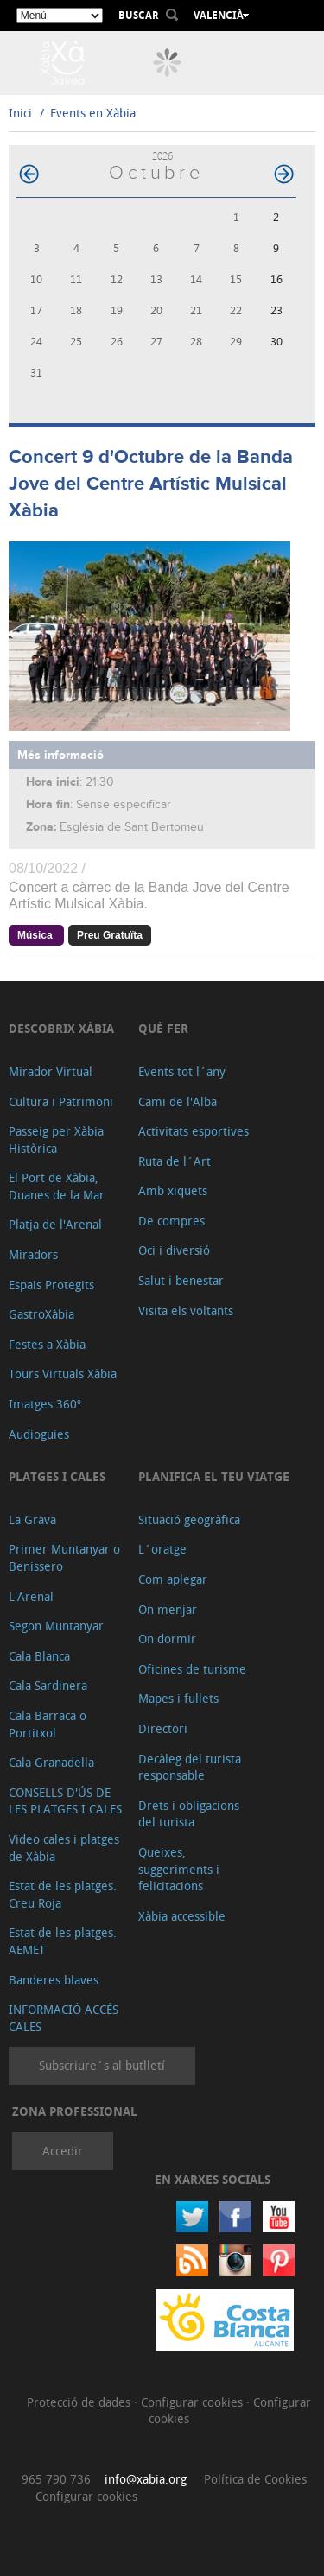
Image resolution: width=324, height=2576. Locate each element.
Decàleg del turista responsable (189, 1767)
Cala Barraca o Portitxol (47, 1724)
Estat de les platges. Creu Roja (63, 1894)
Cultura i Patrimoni (61, 1101)
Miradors (33, 1254)
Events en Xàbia (93, 112)
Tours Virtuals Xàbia (63, 1373)
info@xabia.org (146, 2479)
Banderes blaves (53, 1980)
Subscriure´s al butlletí (102, 2065)
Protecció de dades (80, 2402)
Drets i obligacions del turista (188, 1814)
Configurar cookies (193, 2402)
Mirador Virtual (50, 1071)
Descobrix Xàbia (61, 1028)
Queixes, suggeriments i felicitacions (178, 1869)
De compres (171, 1220)
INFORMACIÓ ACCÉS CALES (63, 2018)
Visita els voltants (185, 1310)
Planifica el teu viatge (213, 1476)
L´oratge (162, 1549)
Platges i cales (57, 1476)
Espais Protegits (51, 1284)
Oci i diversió (174, 1250)
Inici (20, 112)
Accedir (62, 2150)
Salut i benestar (181, 1280)
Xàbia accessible (182, 1916)
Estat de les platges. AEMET (63, 1941)
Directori (162, 1728)
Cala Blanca (39, 1656)
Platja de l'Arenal (55, 1224)
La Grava (32, 1519)
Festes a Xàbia (47, 1344)
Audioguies (39, 1434)
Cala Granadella (51, 1762)
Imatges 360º (45, 1404)
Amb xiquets (172, 1190)
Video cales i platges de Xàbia (64, 1847)
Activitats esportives (193, 1131)
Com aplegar (172, 1579)
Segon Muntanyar (56, 1625)
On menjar (167, 1609)
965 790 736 (56, 2479)
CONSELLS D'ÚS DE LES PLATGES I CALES (65, 1801)
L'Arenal (31, 1596)
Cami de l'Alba (177, 1101)
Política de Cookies (255, 2479)
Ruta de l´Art (174, 1161)
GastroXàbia (41, 1314)
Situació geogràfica (189, 1519)
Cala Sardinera (48, 1685)
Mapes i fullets (178, 1698)
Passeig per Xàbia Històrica (56, 1139)
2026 (162, 155)
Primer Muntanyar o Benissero (64, 1557)
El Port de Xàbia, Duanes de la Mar (57, 1186)
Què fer (163, 1028)
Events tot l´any (182, 1071)
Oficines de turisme (192, 1669)
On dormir (167, 1638)
